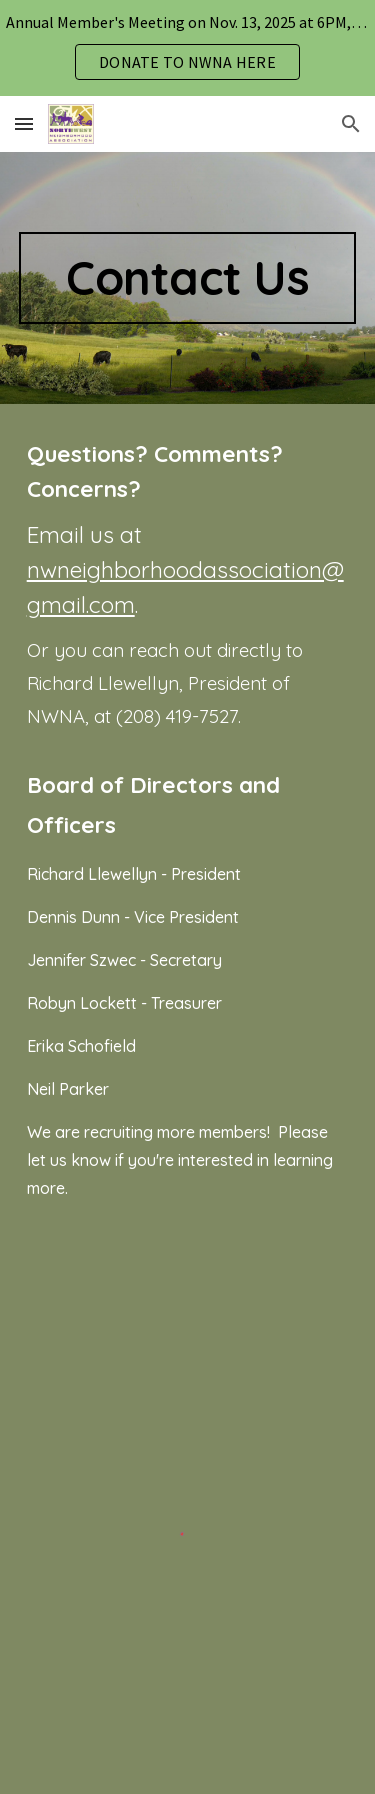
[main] (188, 278)
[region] (187, 48)
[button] (24, 123)
